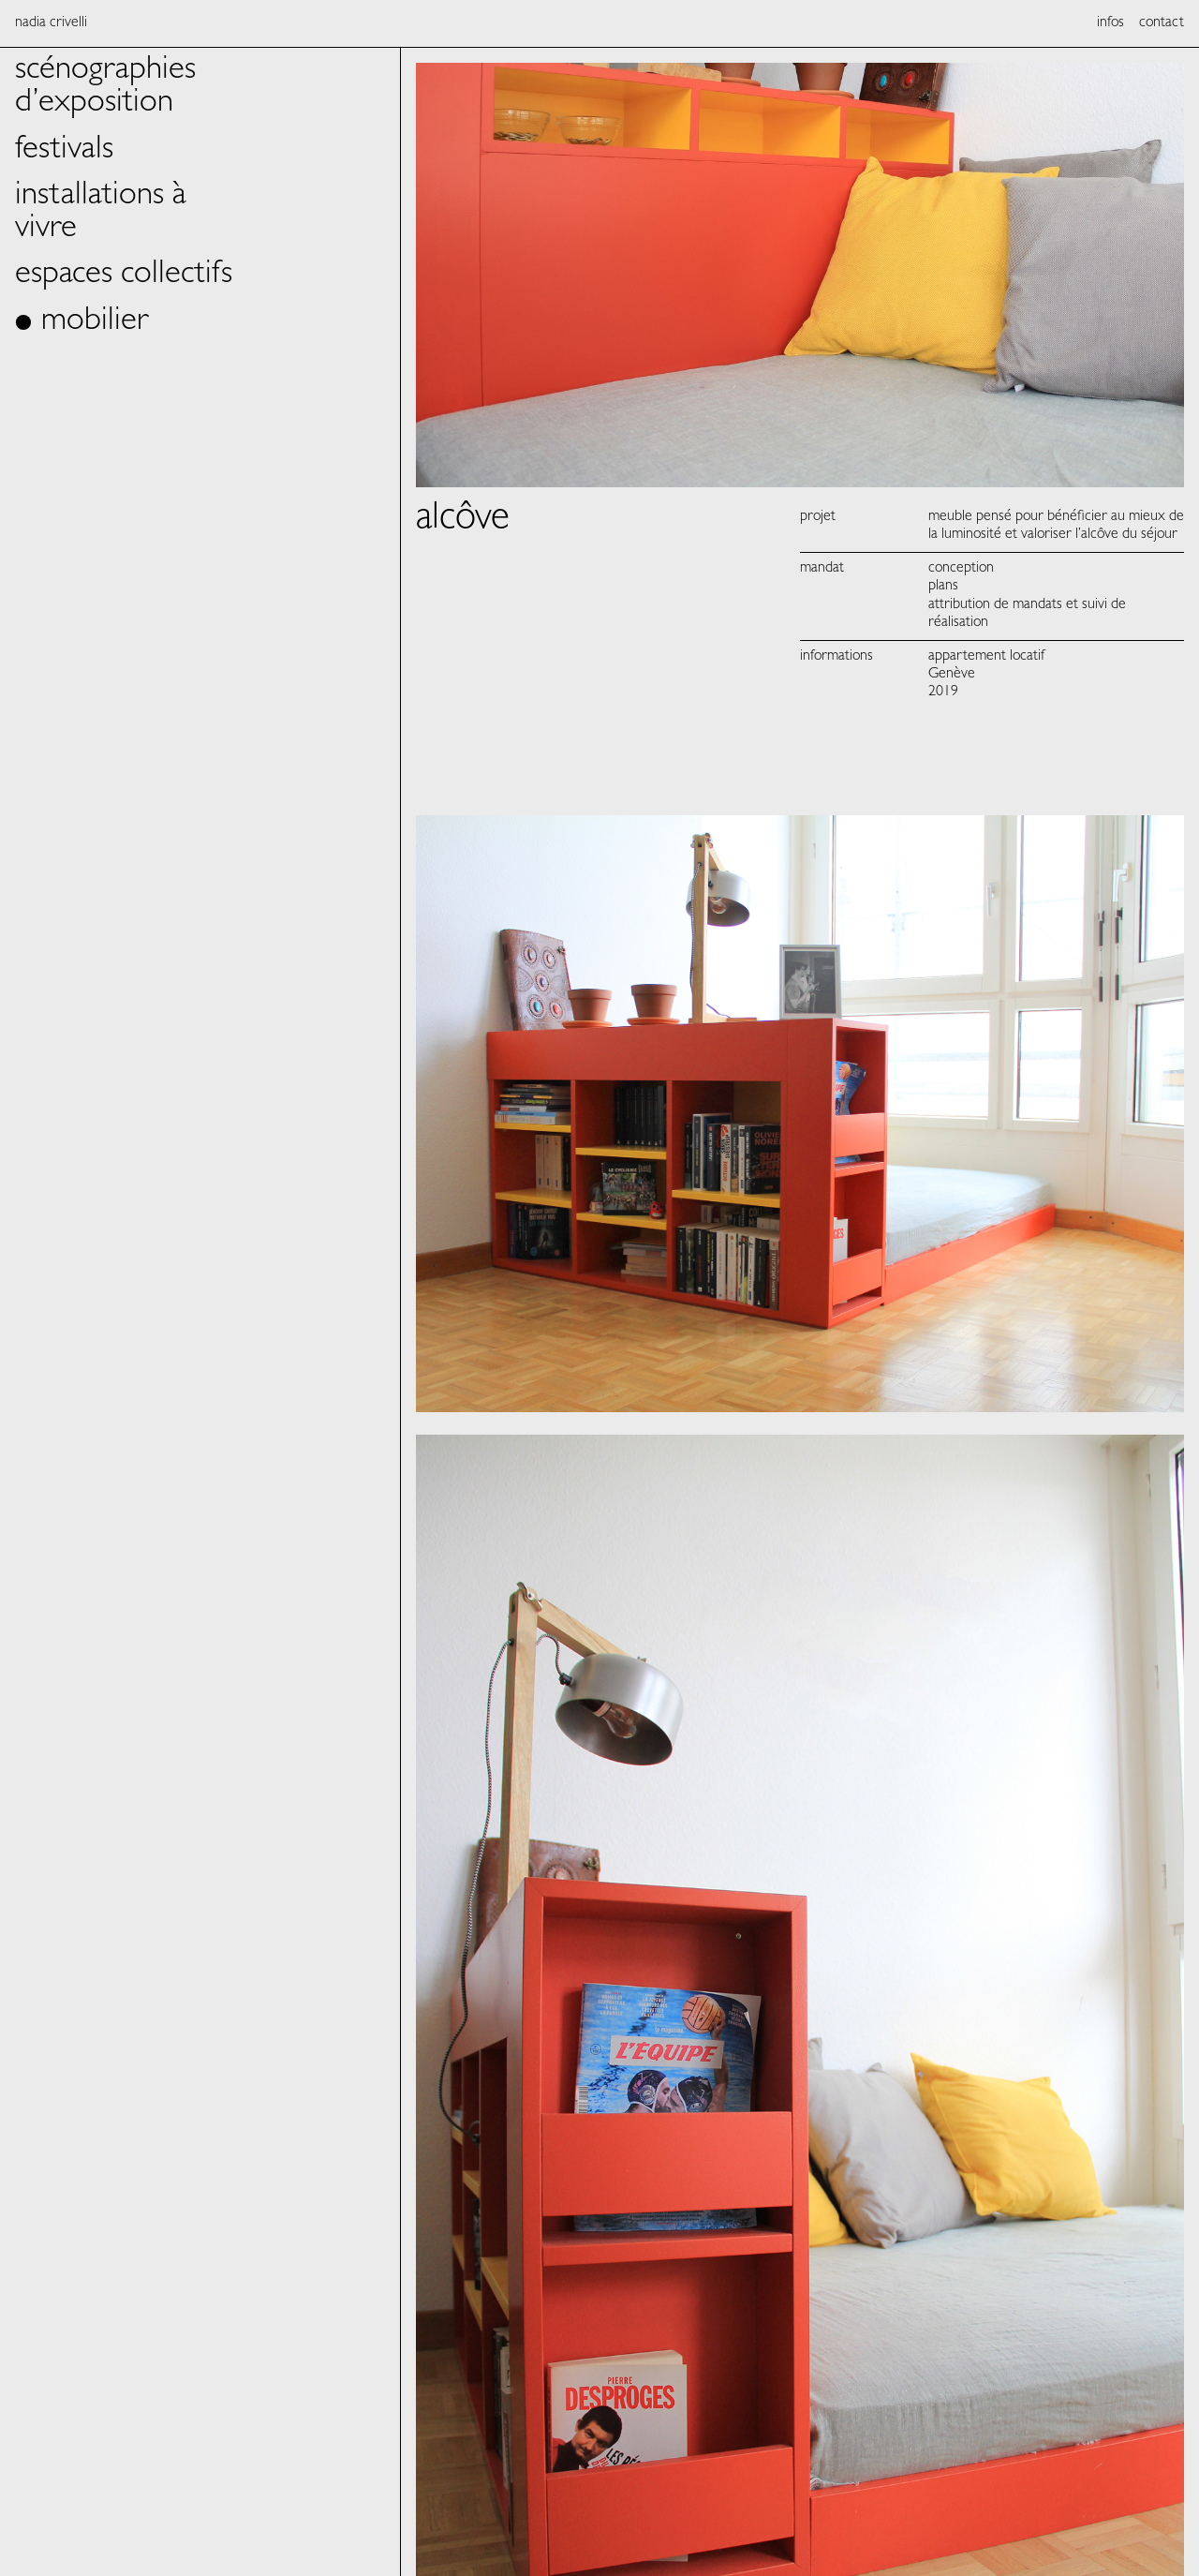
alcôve (463, 520)
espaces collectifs (123, 276)
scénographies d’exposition (105, 88)
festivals (64, 151)
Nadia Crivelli (51, 23)
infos (1110, 23)
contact (1161, 23)
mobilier (95, 322)
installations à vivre (100, 213)
